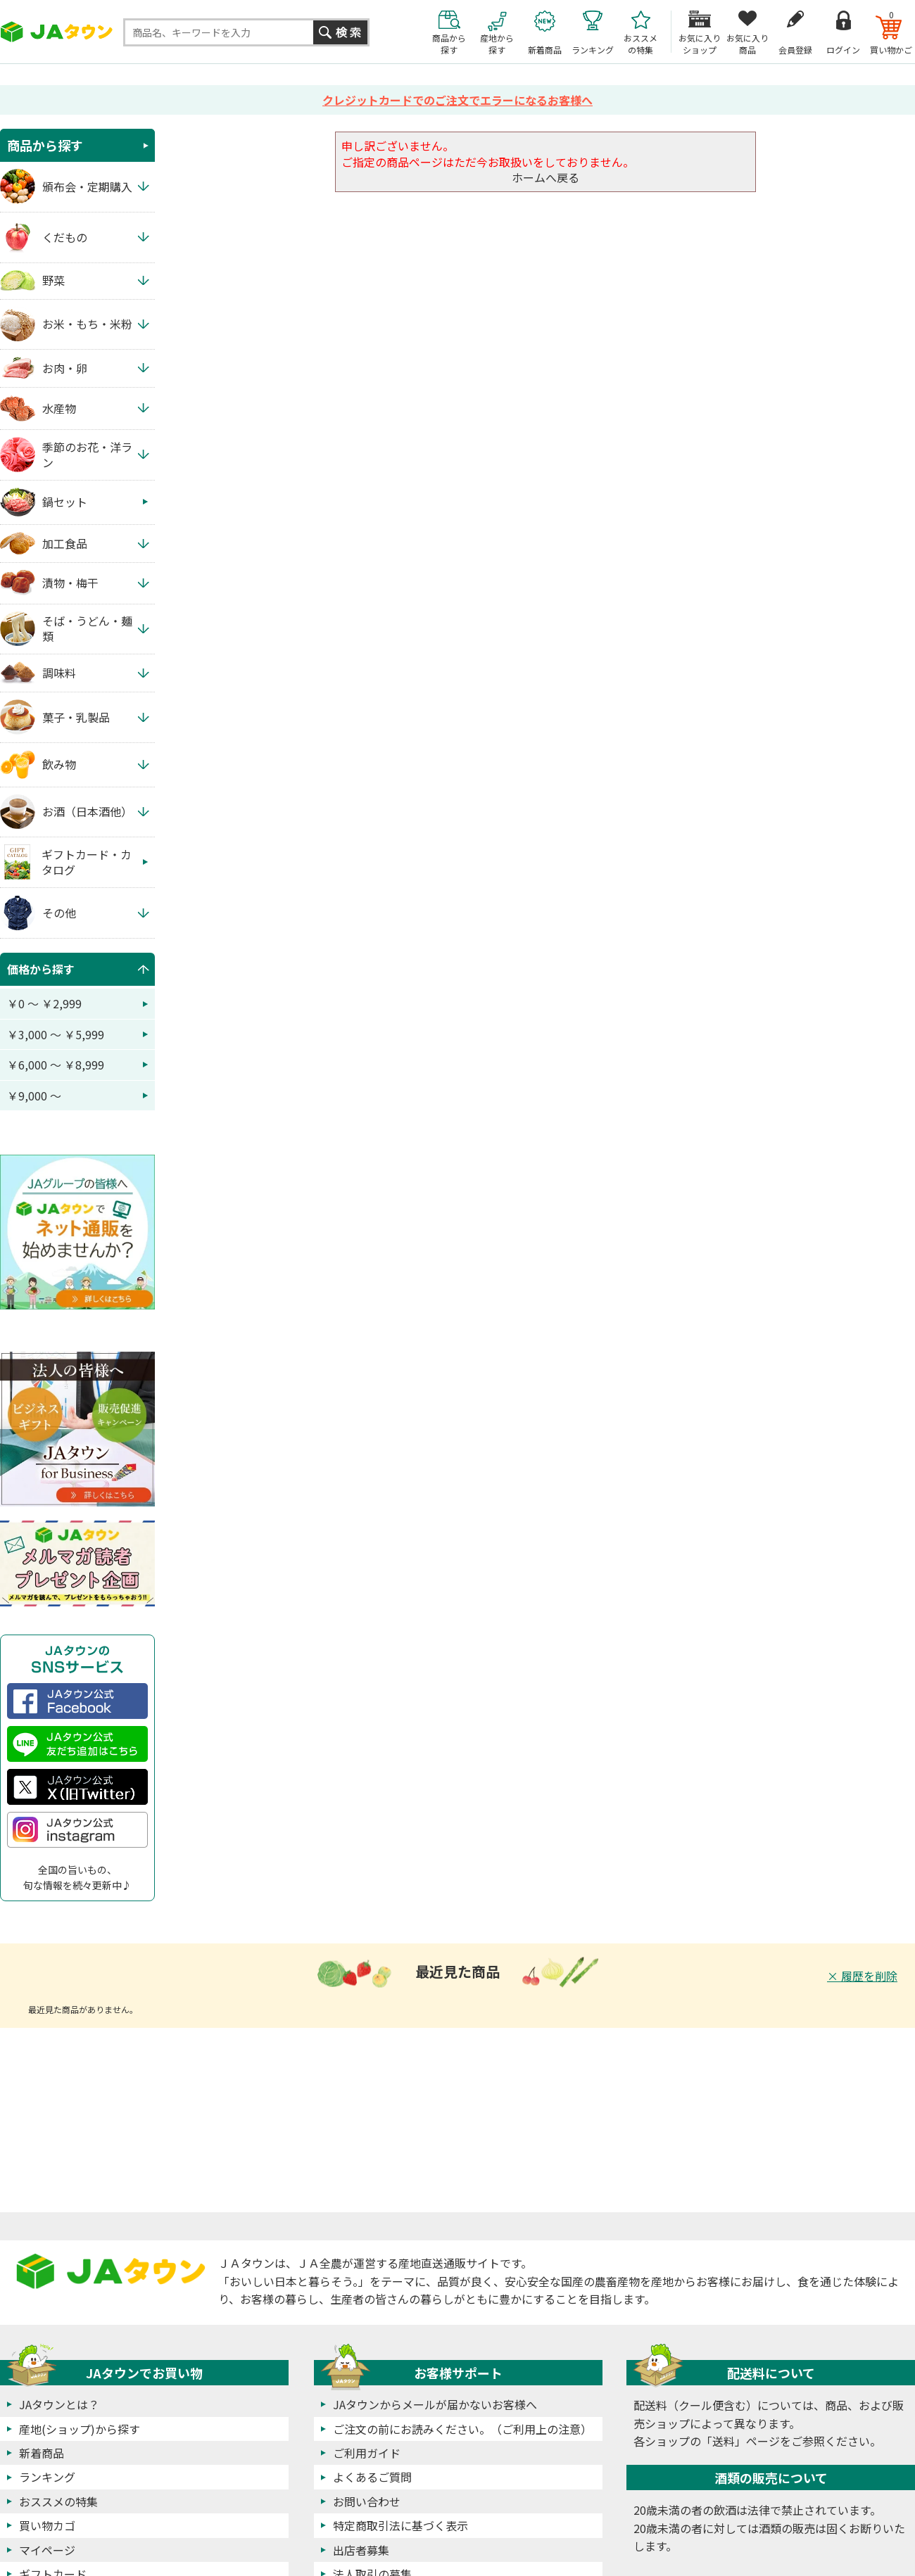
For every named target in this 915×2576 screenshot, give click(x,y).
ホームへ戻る (545, 177)
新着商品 (41, 2452)
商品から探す (45, 145)
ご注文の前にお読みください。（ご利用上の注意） (462, 2428)
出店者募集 (361, 2550)
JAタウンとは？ (59, 2404)
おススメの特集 (58, 2501)
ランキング (47, 2476)
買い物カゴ (47, 2525)
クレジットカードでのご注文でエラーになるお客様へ (457, 99)
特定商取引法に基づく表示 (400, 2525)
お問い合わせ (366, 2501)
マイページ (47, 2550)
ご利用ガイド (366, 2452)
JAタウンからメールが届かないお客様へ (435, 2404)
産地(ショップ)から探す (79, 2428)
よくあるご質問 (372, 2476)
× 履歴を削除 (862, 1975)
